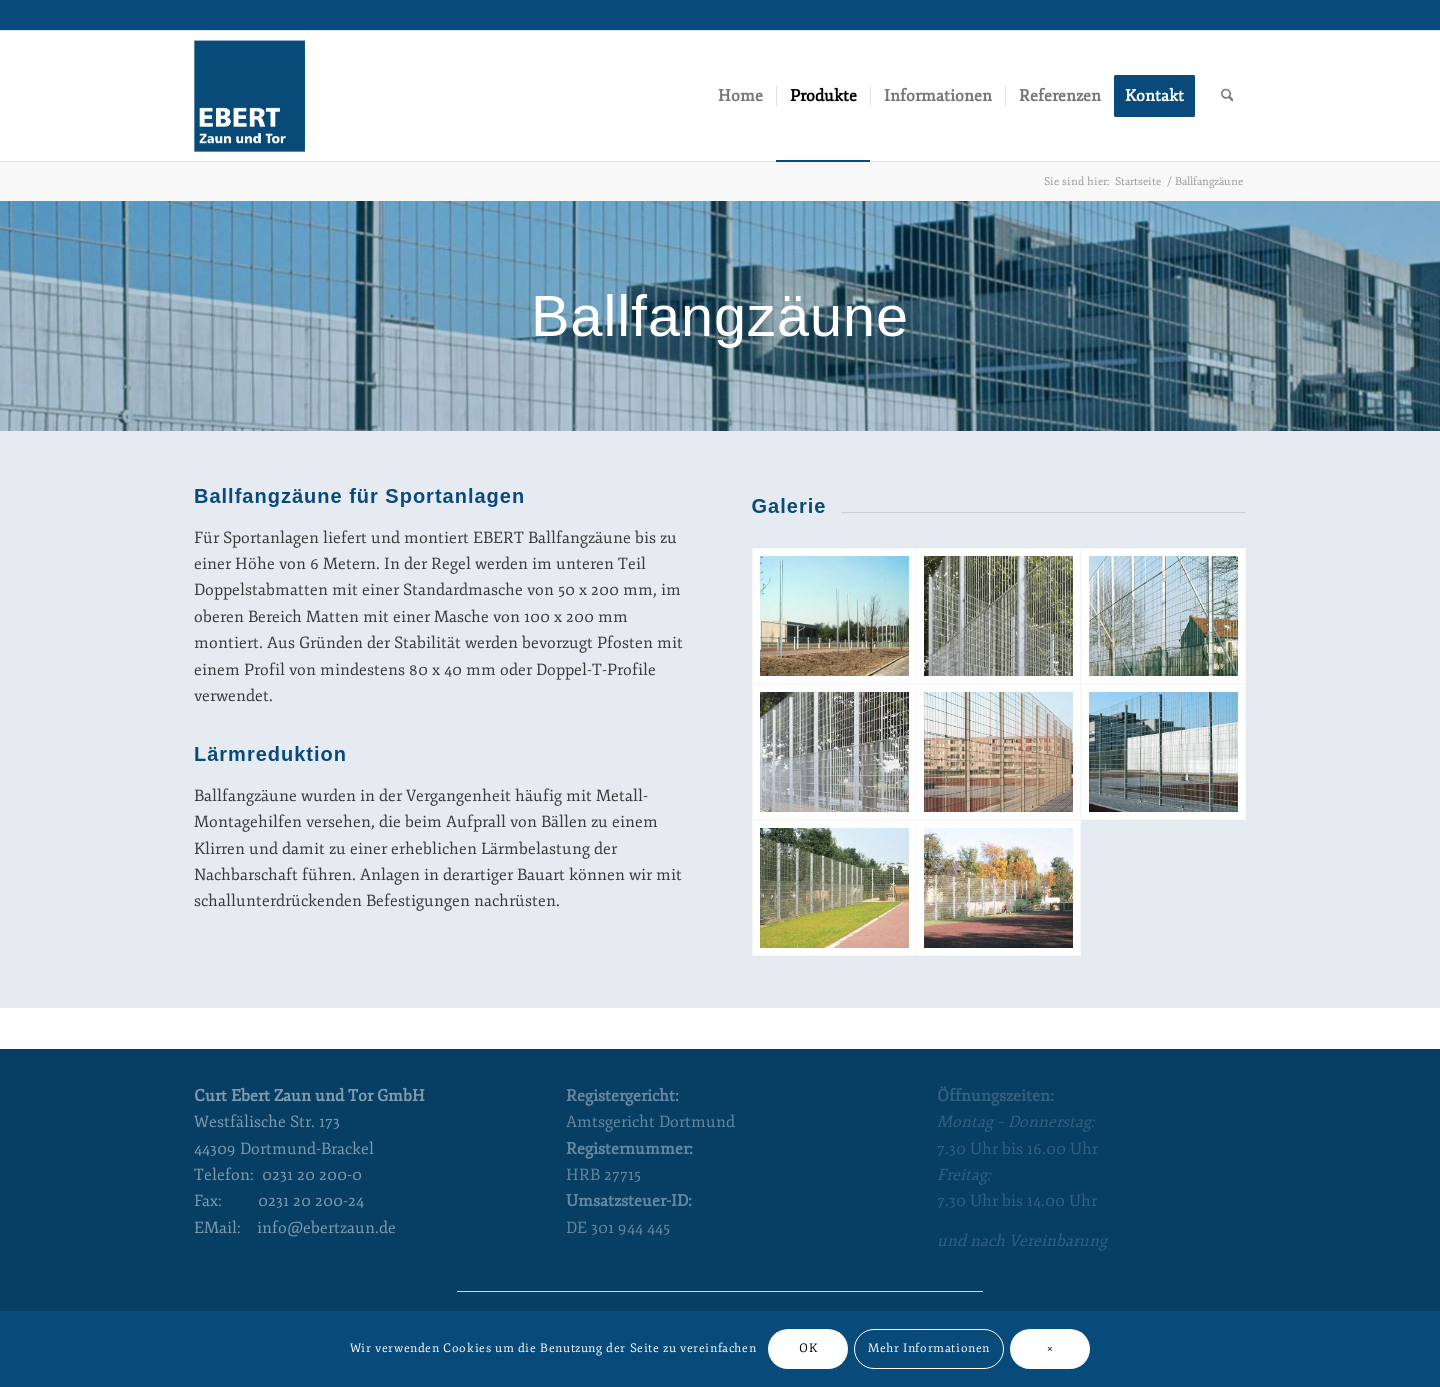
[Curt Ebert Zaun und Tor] (249, 96)
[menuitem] (740, 96)
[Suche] (1227, 96)
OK (808, 1348)
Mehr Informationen (929, 1348)
